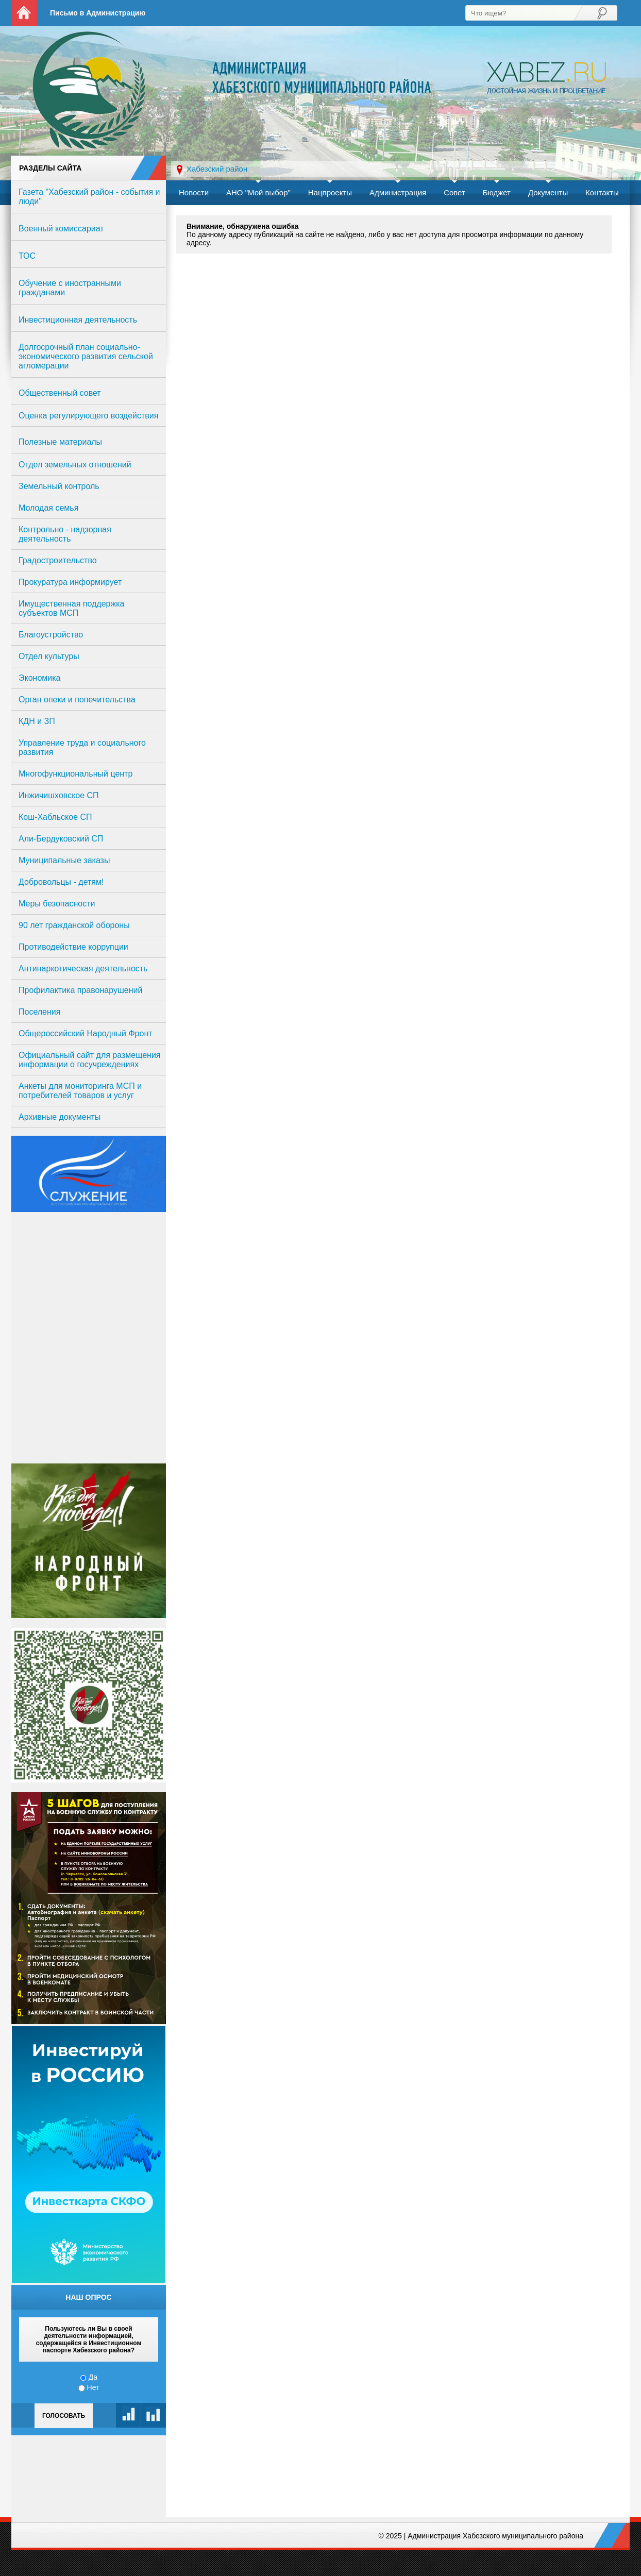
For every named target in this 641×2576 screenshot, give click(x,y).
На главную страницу (24, 13)
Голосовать (63, 2415)
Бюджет (497, 192)
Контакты (602, 192)
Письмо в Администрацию (97, 13)
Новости (194, 192)
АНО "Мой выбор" (258, 192)
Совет (454, 192)
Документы (548, 192)
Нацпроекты (330, 192)
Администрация (397, 192)
